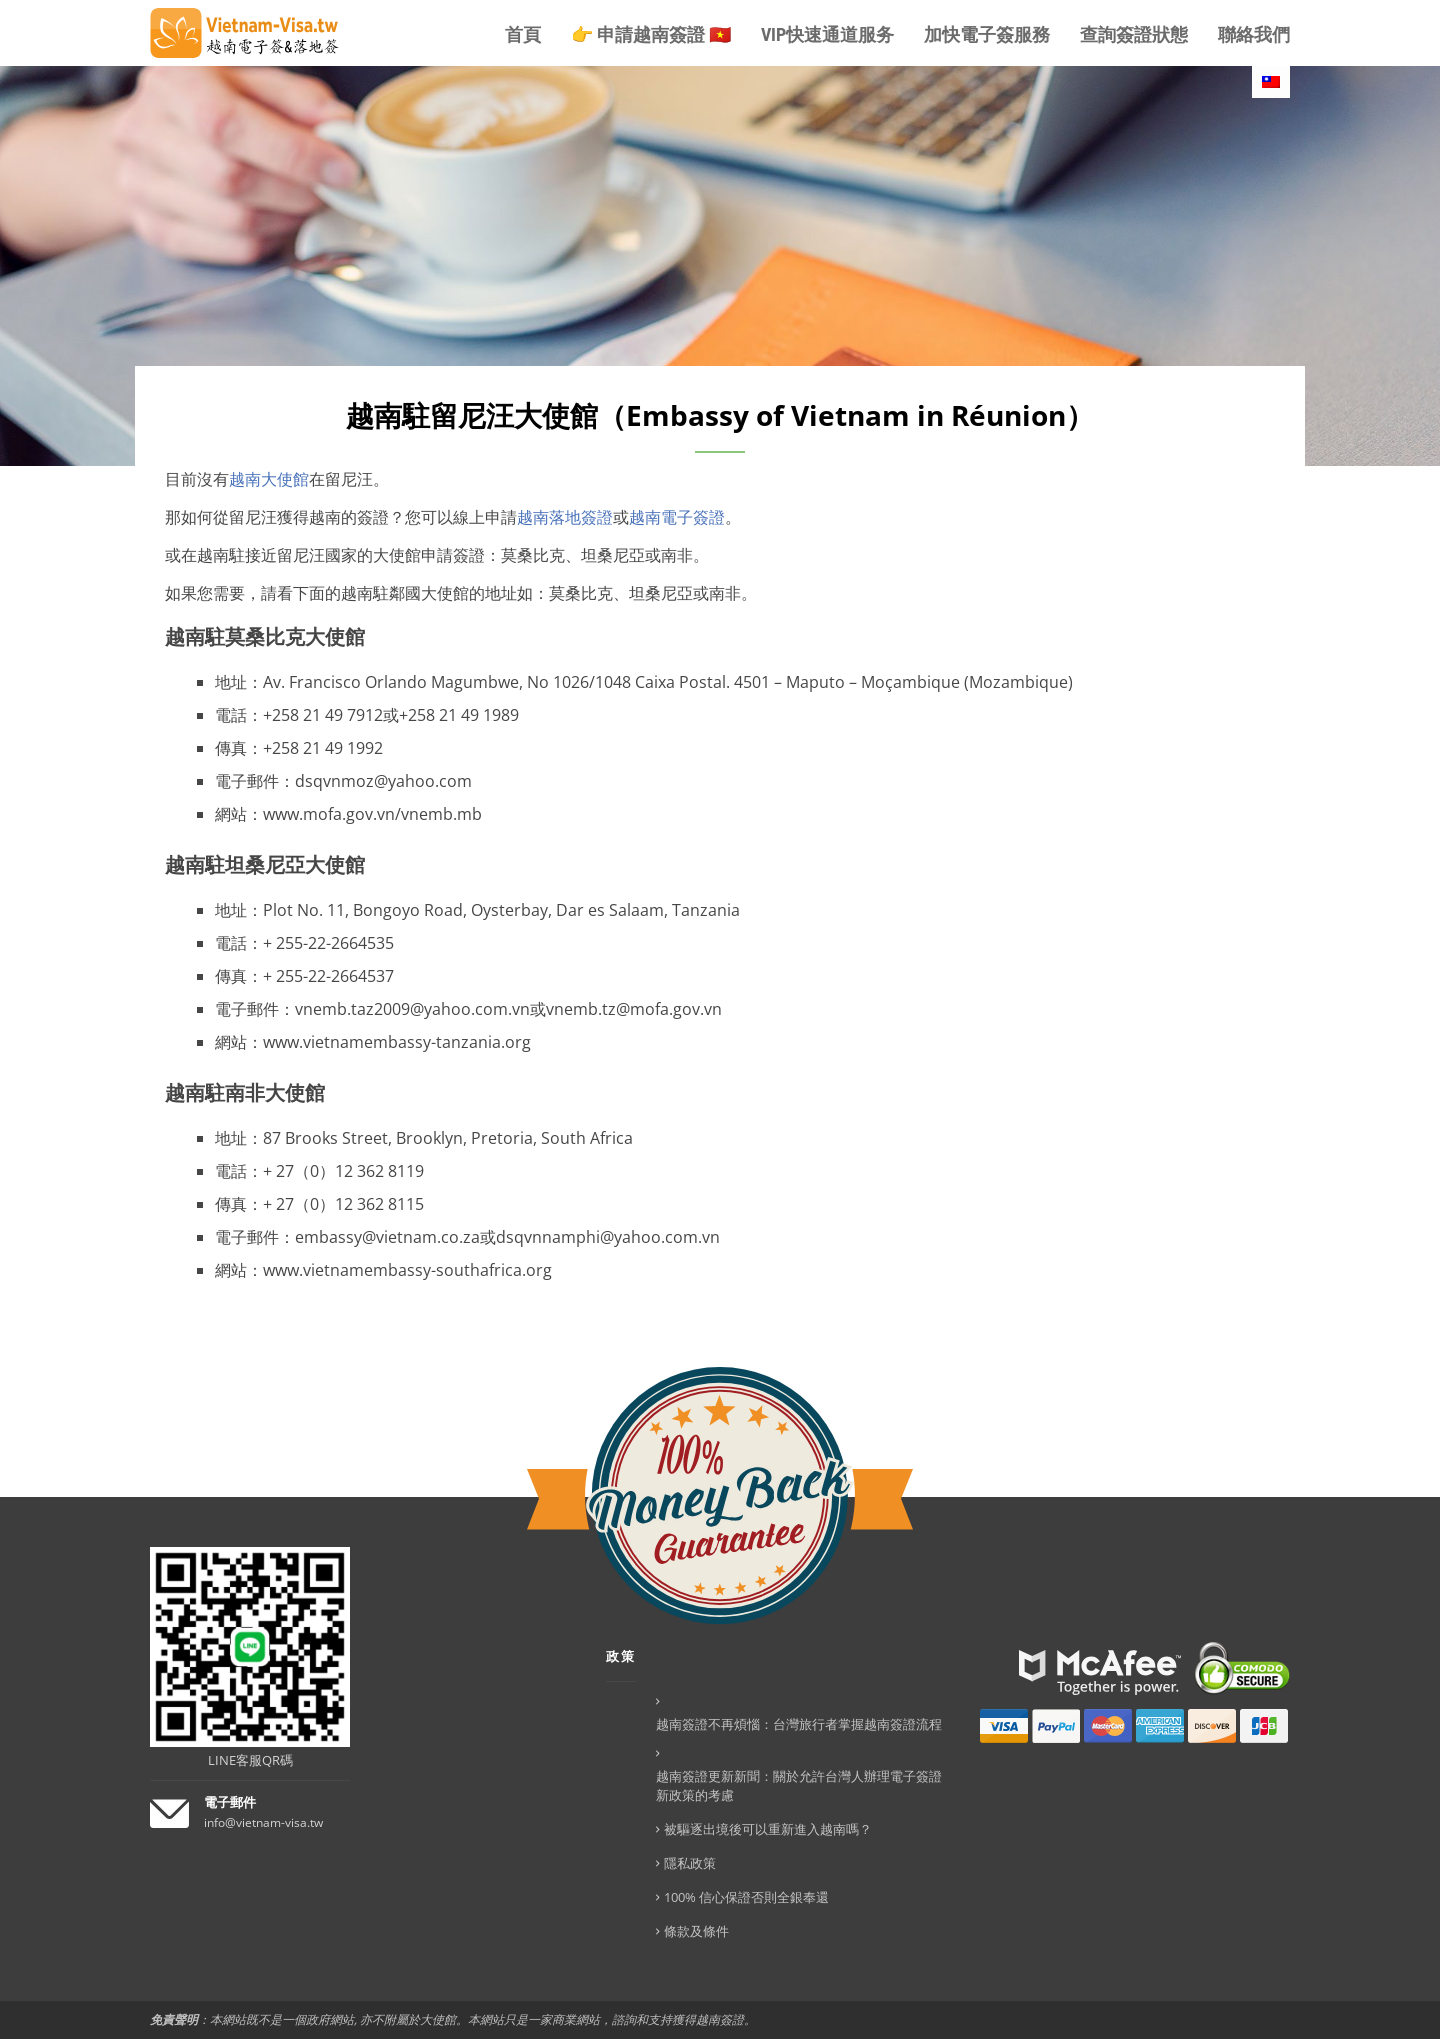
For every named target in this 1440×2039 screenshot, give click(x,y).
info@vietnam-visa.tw (263, 1822)
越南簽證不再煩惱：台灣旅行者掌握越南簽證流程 (799, 1724)
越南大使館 (269, 479)
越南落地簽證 (565, 517)
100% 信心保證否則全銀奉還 (746, 1897)
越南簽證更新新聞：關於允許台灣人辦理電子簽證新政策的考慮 (799, 1785)
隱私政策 (690, 1863)
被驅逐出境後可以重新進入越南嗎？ (768, 1829)
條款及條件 (696, 1931)
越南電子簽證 (677, 517)
